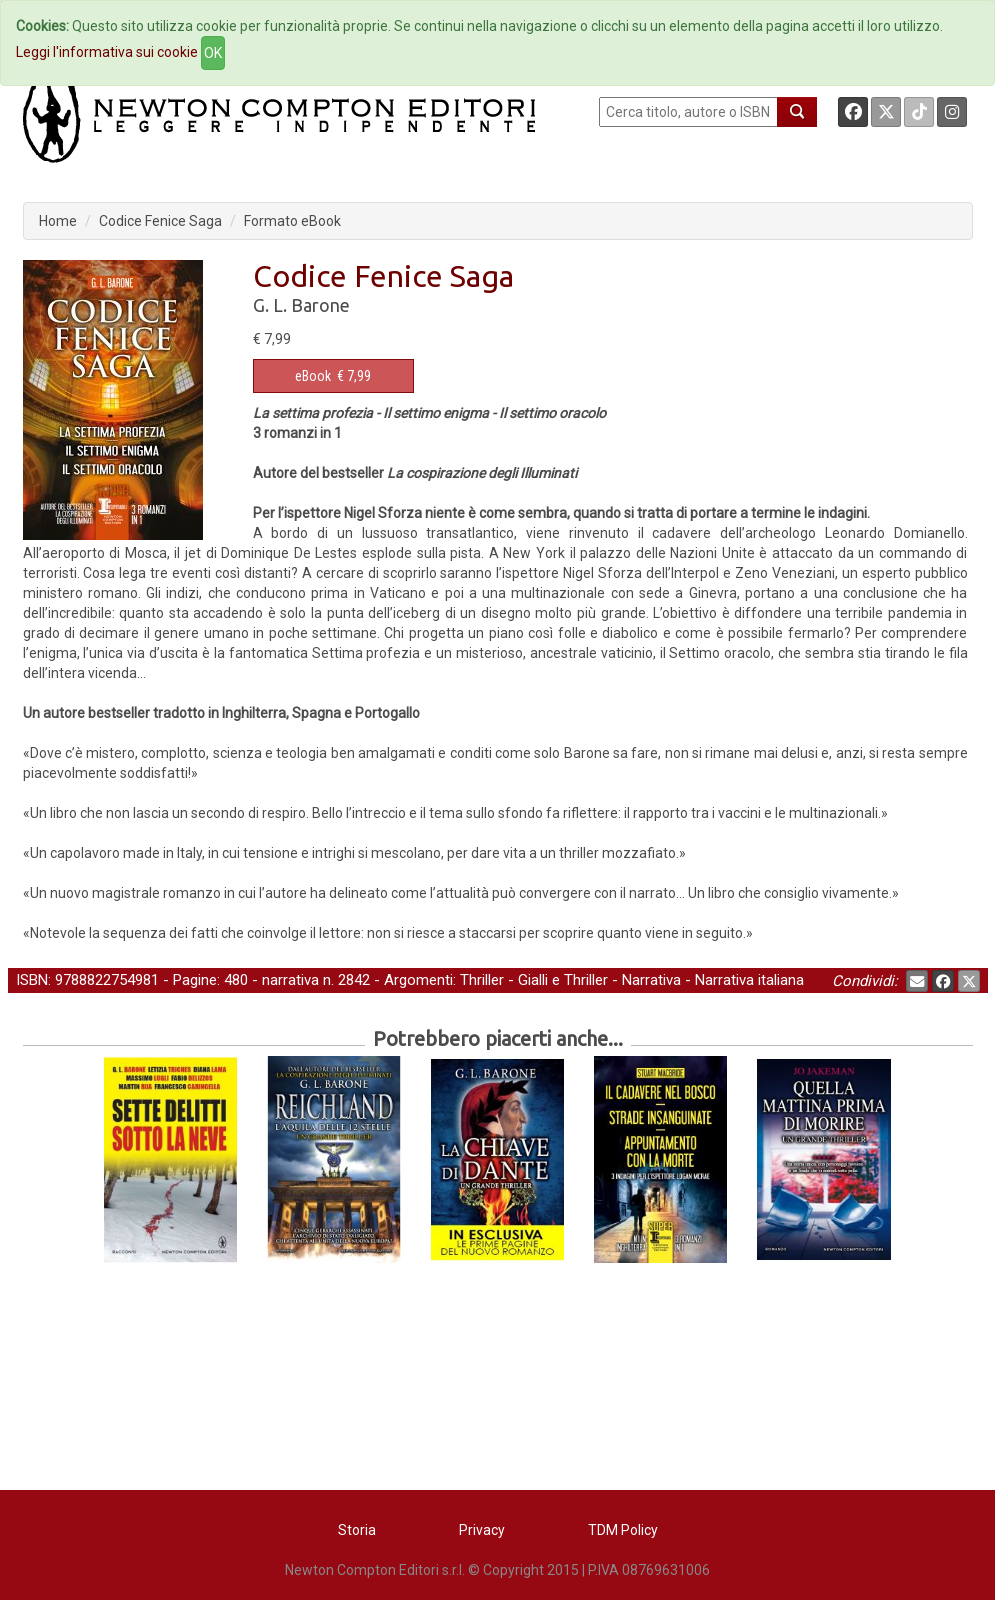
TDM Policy (623, 1530)
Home (58, 221)
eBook (313, 376)
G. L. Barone (301, 305)
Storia (357, 1530)
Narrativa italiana (749, 980)
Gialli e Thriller (563, 980)
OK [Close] (213, 53)
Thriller (482, 980)
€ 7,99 (333, 376)
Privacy (482, 1530)
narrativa (290, 980)
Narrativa (651, 980)
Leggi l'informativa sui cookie (107, 52)
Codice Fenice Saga (160, 221)
